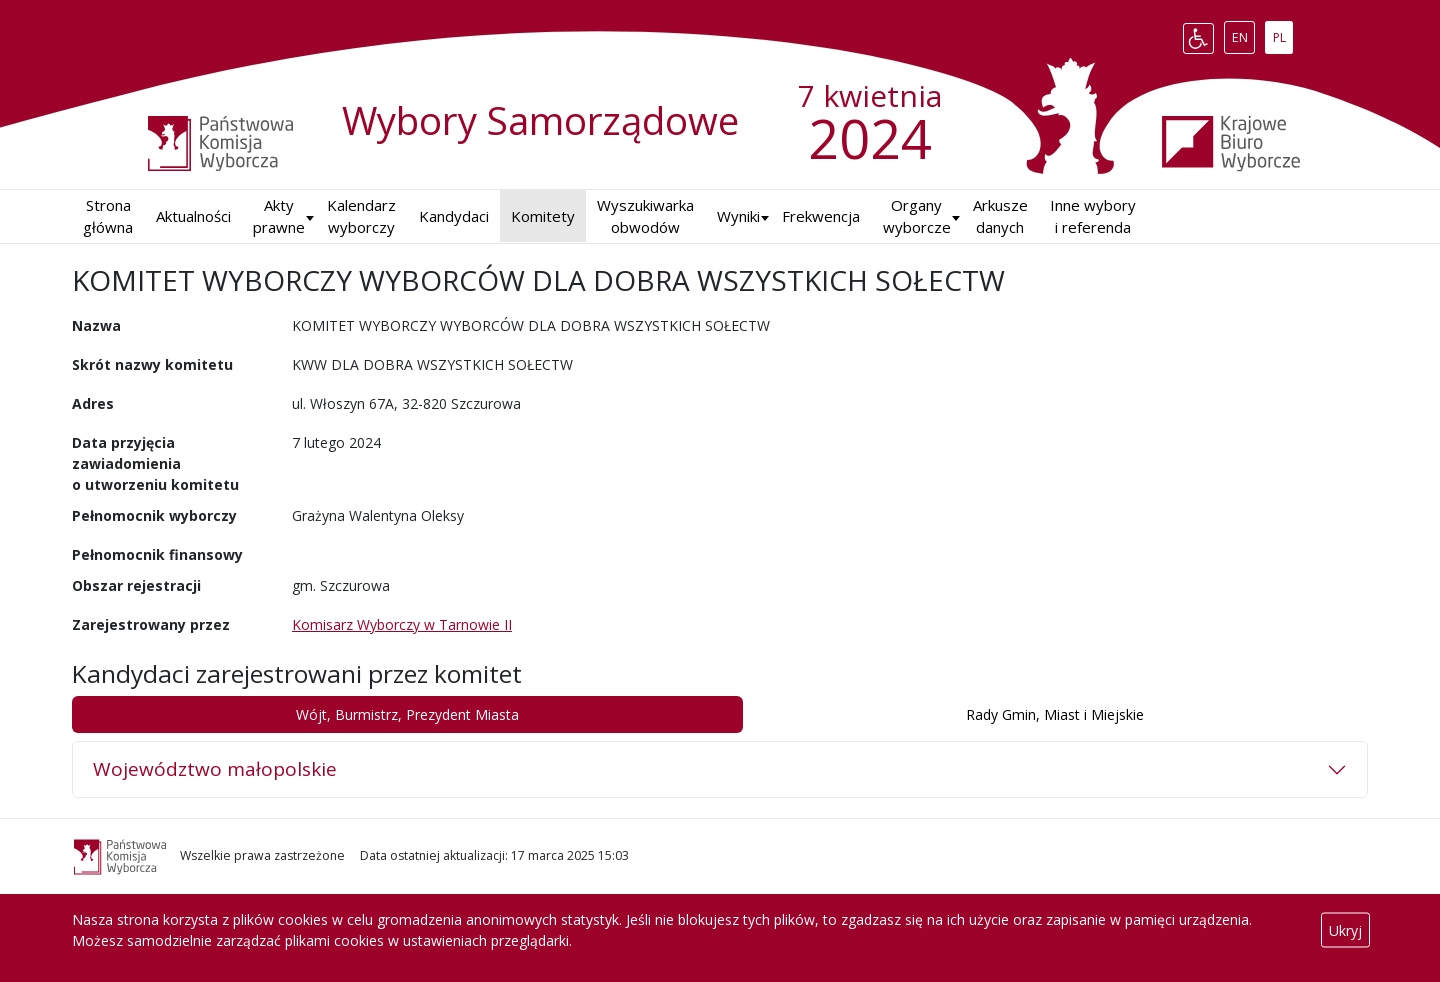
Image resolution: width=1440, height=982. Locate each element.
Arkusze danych (1000, 216)
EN (1243, 34)
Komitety (543, 216)
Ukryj (1345, 930)
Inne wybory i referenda (1093, 216)
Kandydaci (454, 216)
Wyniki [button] (738, 216)
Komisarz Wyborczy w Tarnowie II (402, 624)
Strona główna (108, 216)
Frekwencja (821, 216)
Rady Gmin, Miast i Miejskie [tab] (1055, 714)
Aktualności (193, 216)
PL (1283, 34)
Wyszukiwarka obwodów (645, 216)
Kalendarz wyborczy (361, 216)
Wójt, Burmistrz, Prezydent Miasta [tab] (407, 714)
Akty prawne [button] (279, 216)
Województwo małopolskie (215, 769)
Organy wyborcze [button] (917, 216)
